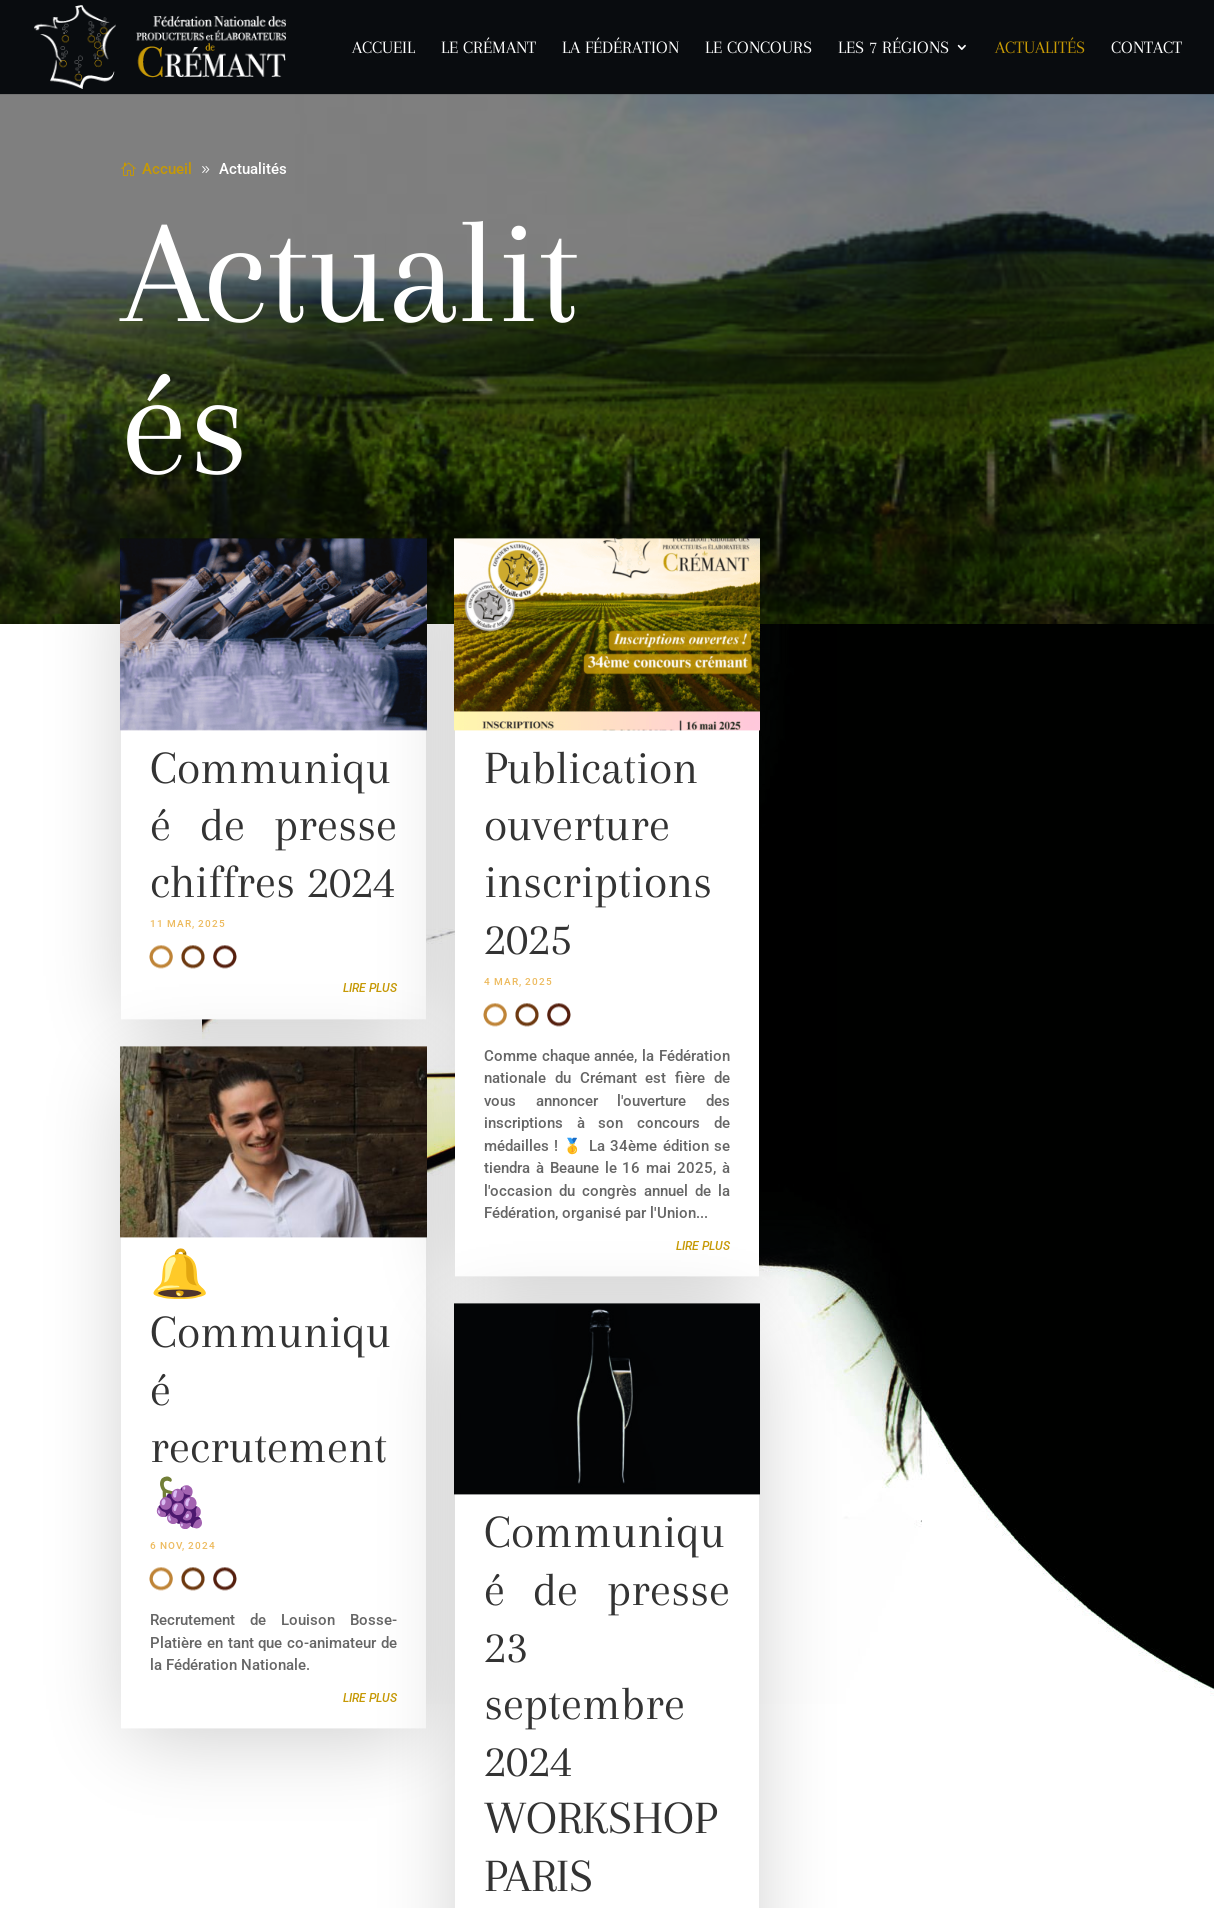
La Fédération (620, 48)
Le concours (758, 48)
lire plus (370, 1003)
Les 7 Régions (893, 48)
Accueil (383, 48)
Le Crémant (488, 48)
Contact (1146, 48)
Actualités (1040, 48)
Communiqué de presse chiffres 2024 (273, 839)
